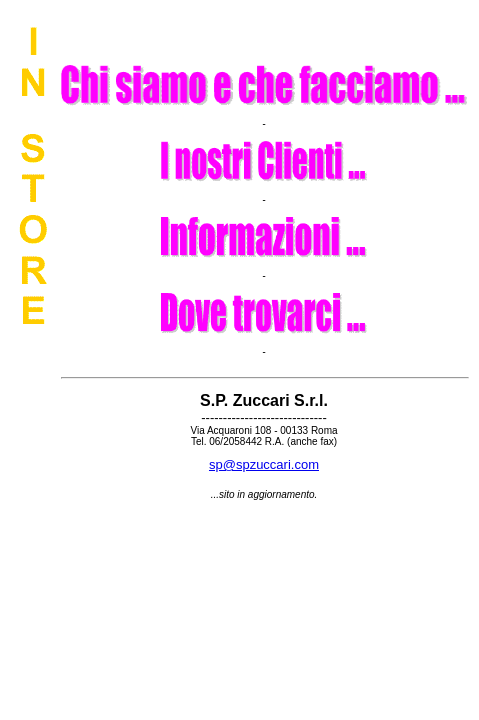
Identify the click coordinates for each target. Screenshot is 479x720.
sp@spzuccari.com (264, 464)
